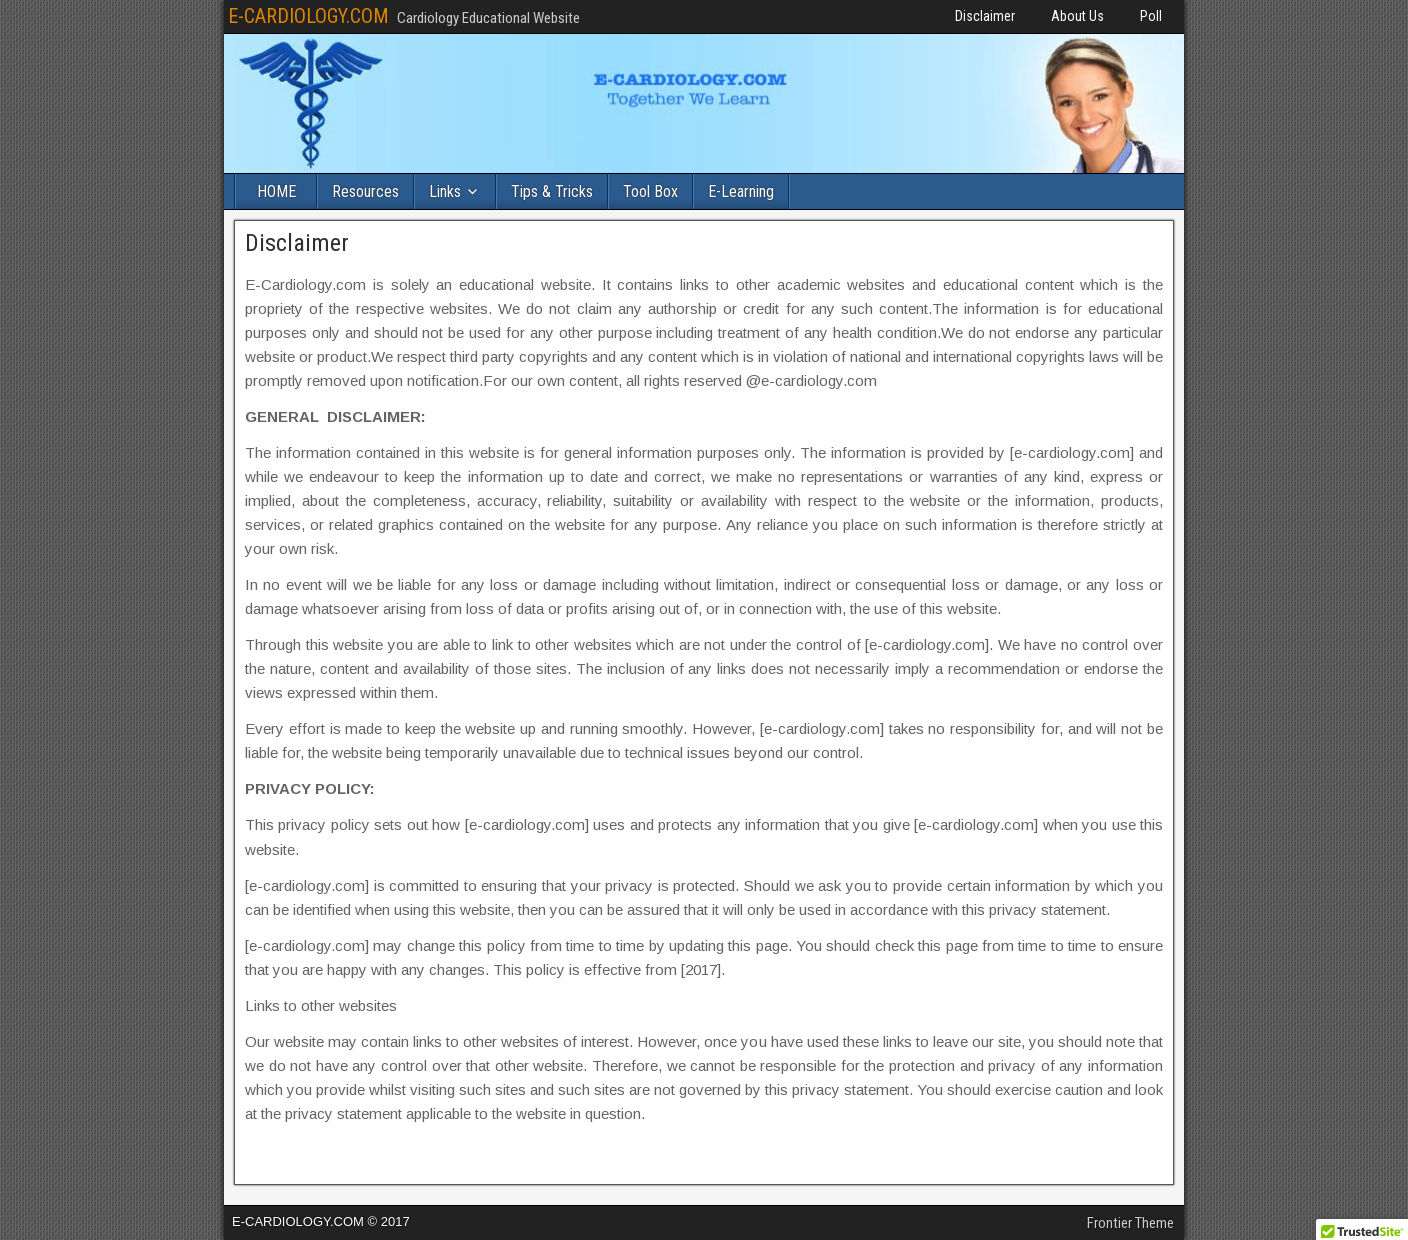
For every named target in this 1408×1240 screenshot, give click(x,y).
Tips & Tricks (552, 191)
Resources (365, 191)
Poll (1151, 16)
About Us (1077, 16)
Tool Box (650, 191)
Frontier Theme (1130, 1223)
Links (445, 191)
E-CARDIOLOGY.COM (308, 16)
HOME (276, 191)
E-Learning (741, 191)
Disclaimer (985, 16)
